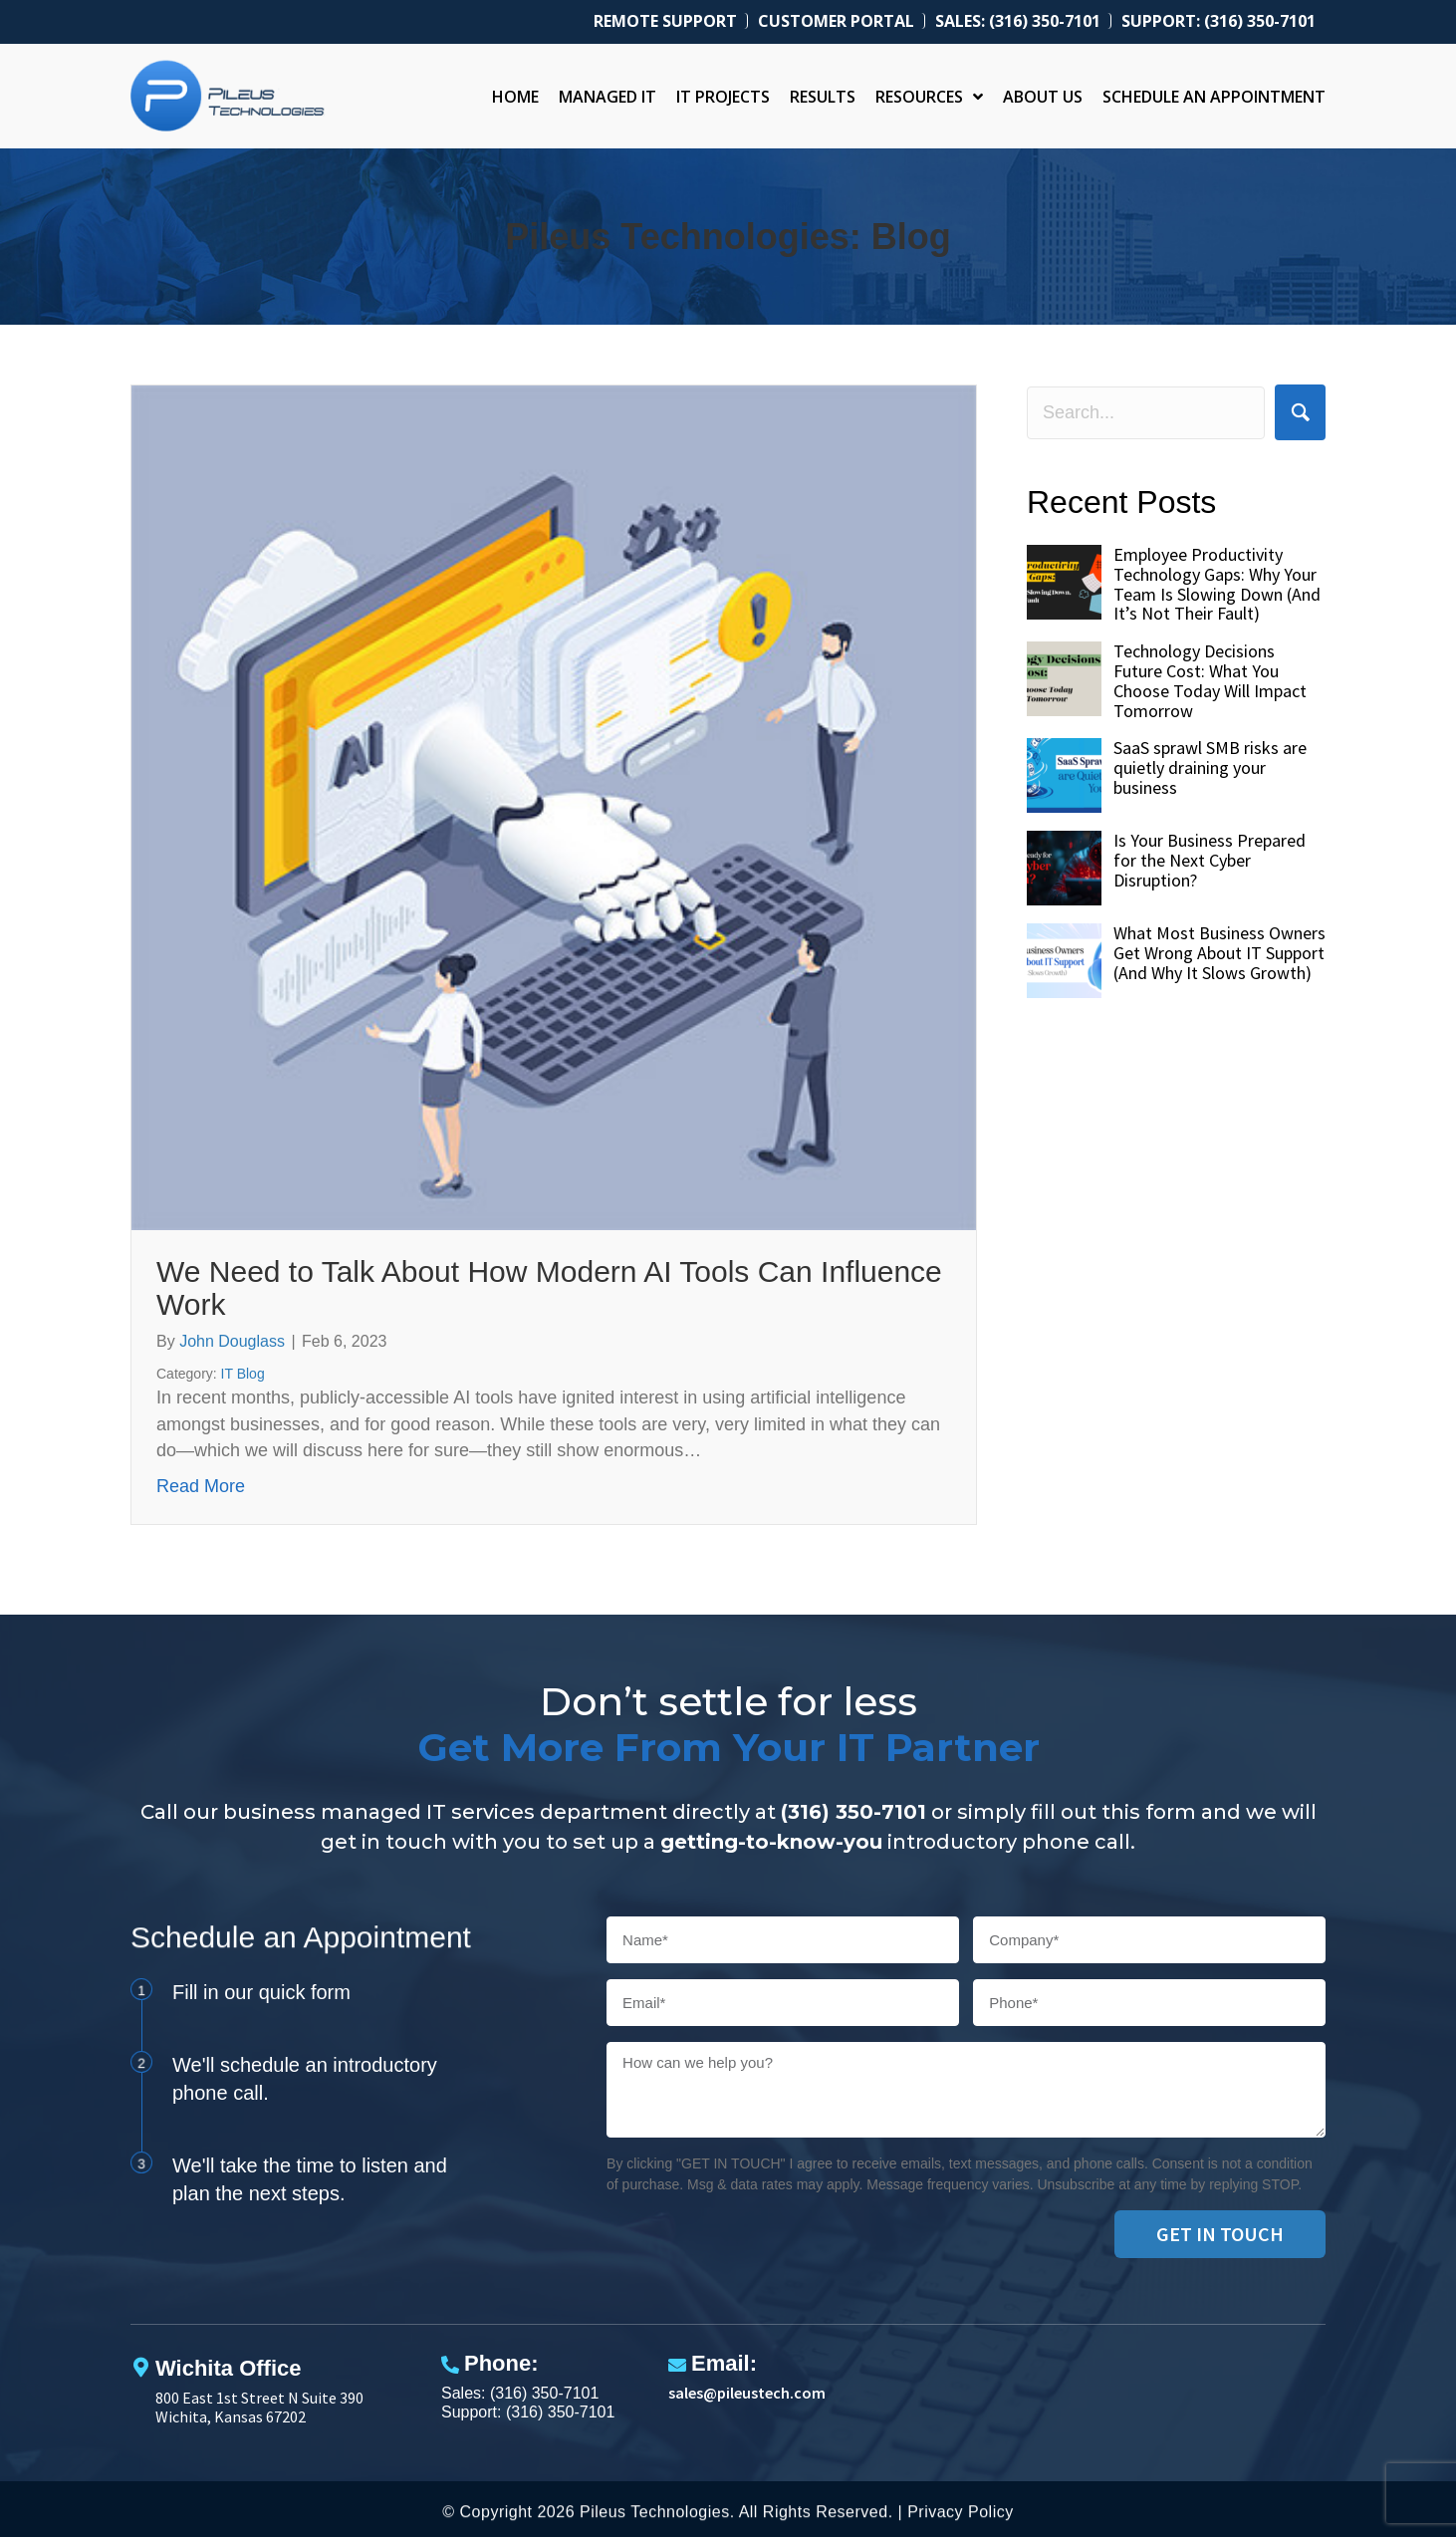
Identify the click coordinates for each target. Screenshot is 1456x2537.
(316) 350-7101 (853, 1812)
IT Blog (243, 1374)
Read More (200, 1484)
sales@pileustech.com (747, 2393)
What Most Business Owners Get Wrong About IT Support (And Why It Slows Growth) (1219, 952)
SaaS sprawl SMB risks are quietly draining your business (1210, 767)
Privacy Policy (960, 2517)
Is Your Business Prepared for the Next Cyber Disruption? (1209, 860)
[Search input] (1146, 412)
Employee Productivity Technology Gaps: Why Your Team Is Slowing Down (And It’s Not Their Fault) (1217, 584)
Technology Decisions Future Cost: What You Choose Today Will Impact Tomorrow (1210, 680)
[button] (1300, 411)
